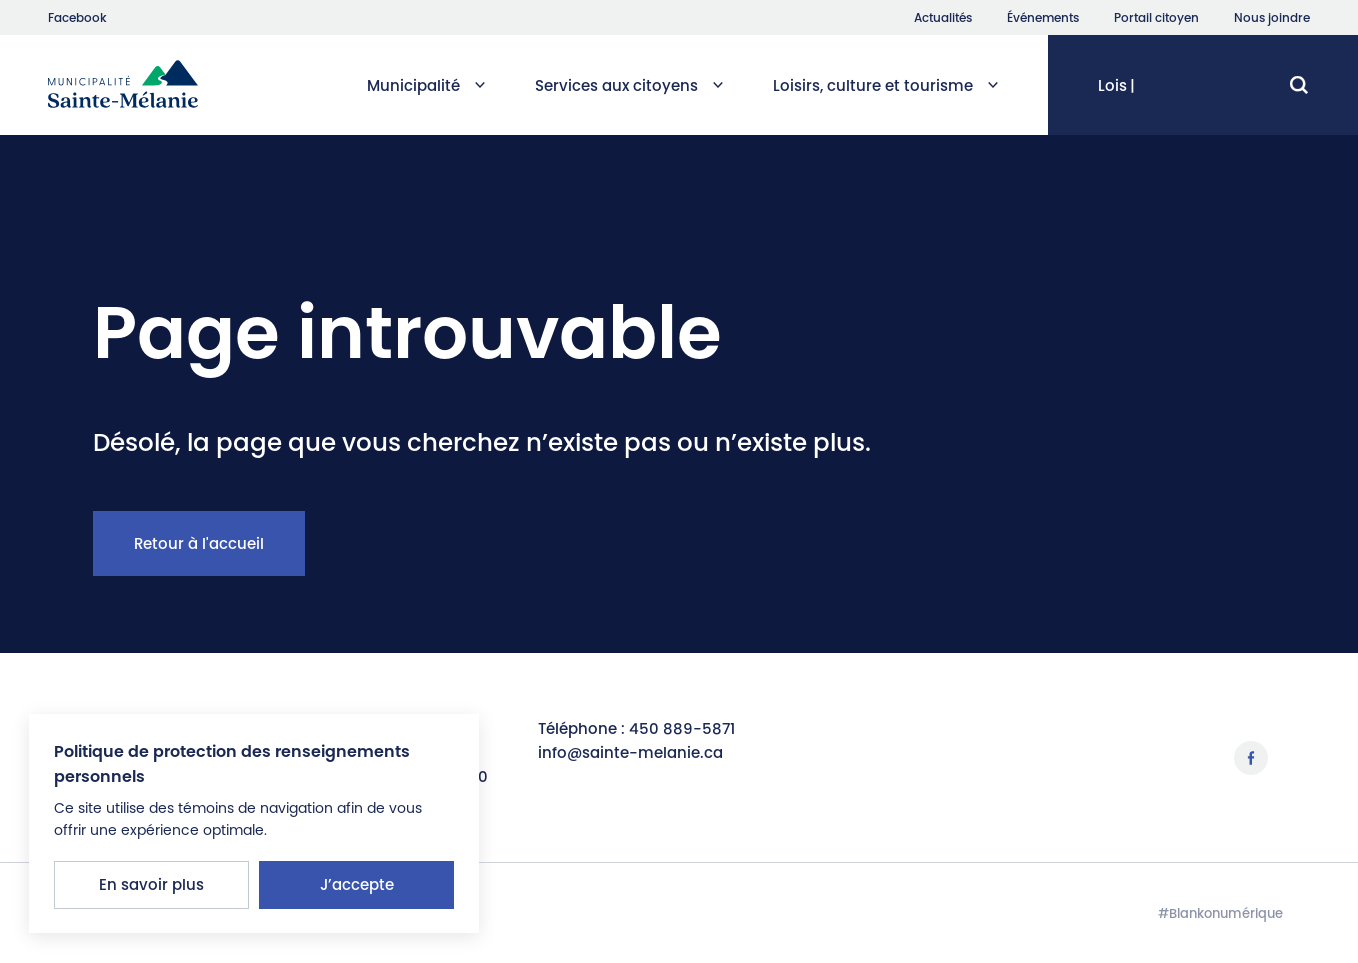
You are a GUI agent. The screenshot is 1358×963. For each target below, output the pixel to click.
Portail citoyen (1156, 18)
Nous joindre (1272, 18)
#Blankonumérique (1220, 913)
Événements (1043, 18)
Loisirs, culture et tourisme (885, 85)
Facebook (77, 18)
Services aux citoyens (629, 85)
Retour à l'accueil (199, 543)
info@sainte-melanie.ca (630, 752)
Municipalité (426, 85)
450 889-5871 (682, 728)
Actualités (943, 18)
